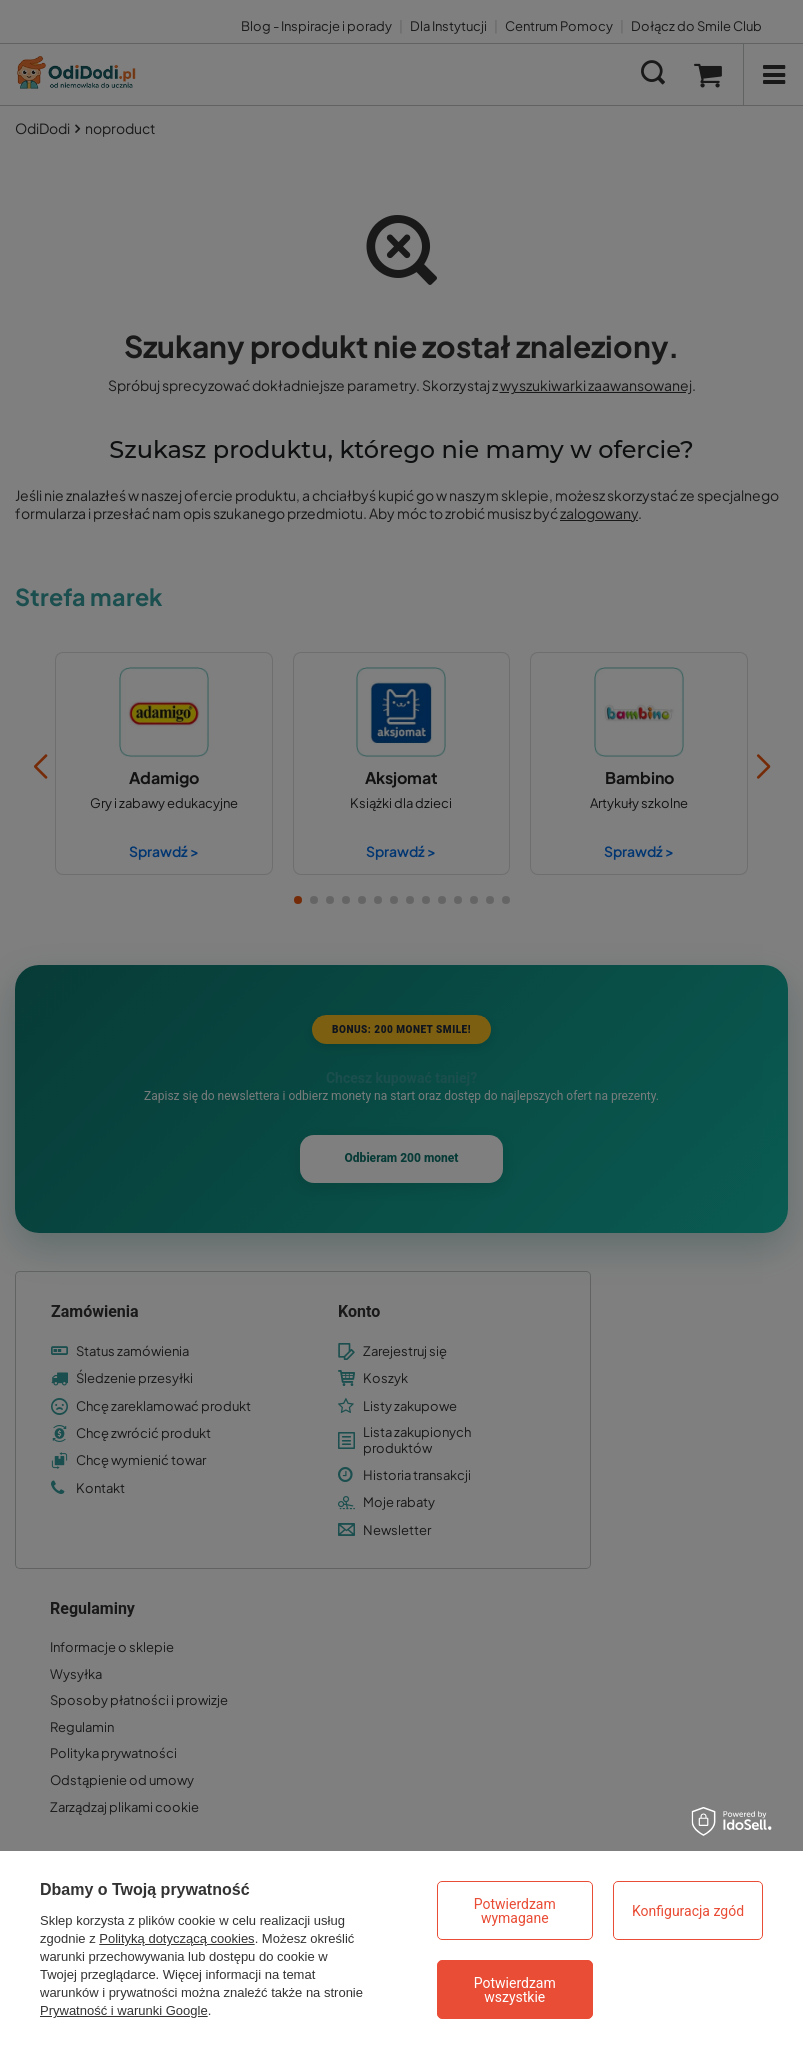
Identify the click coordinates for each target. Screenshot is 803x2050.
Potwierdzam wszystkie (515, 1990)
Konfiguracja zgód (688, 1911)
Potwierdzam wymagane (515, 1911)
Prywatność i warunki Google (124, 2010)
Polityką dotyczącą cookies (176, 1938)
